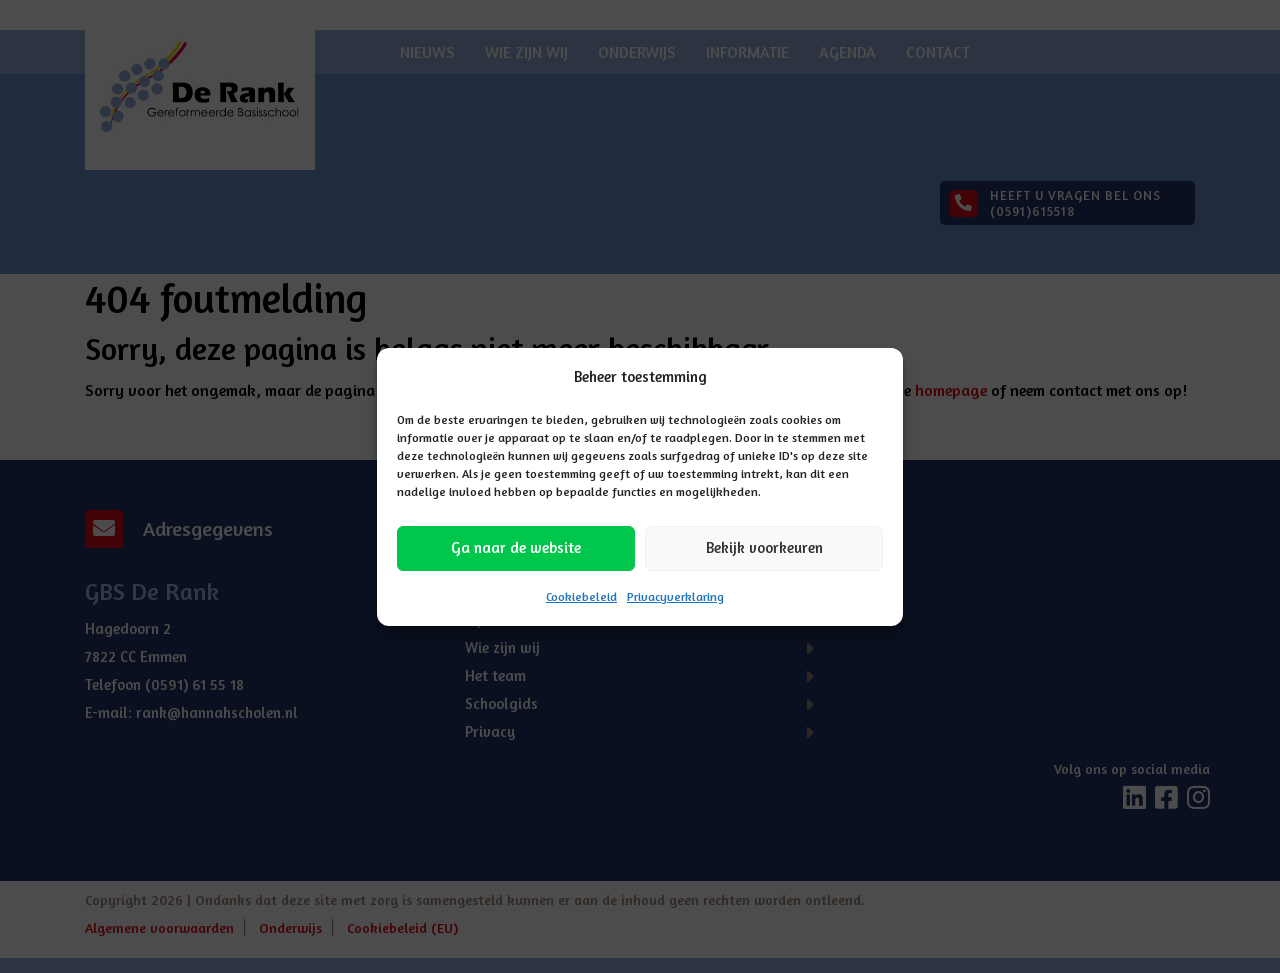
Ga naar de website (516, 547)
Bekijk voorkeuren (764, 547)
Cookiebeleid (581, 596)
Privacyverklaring (675, 596)
